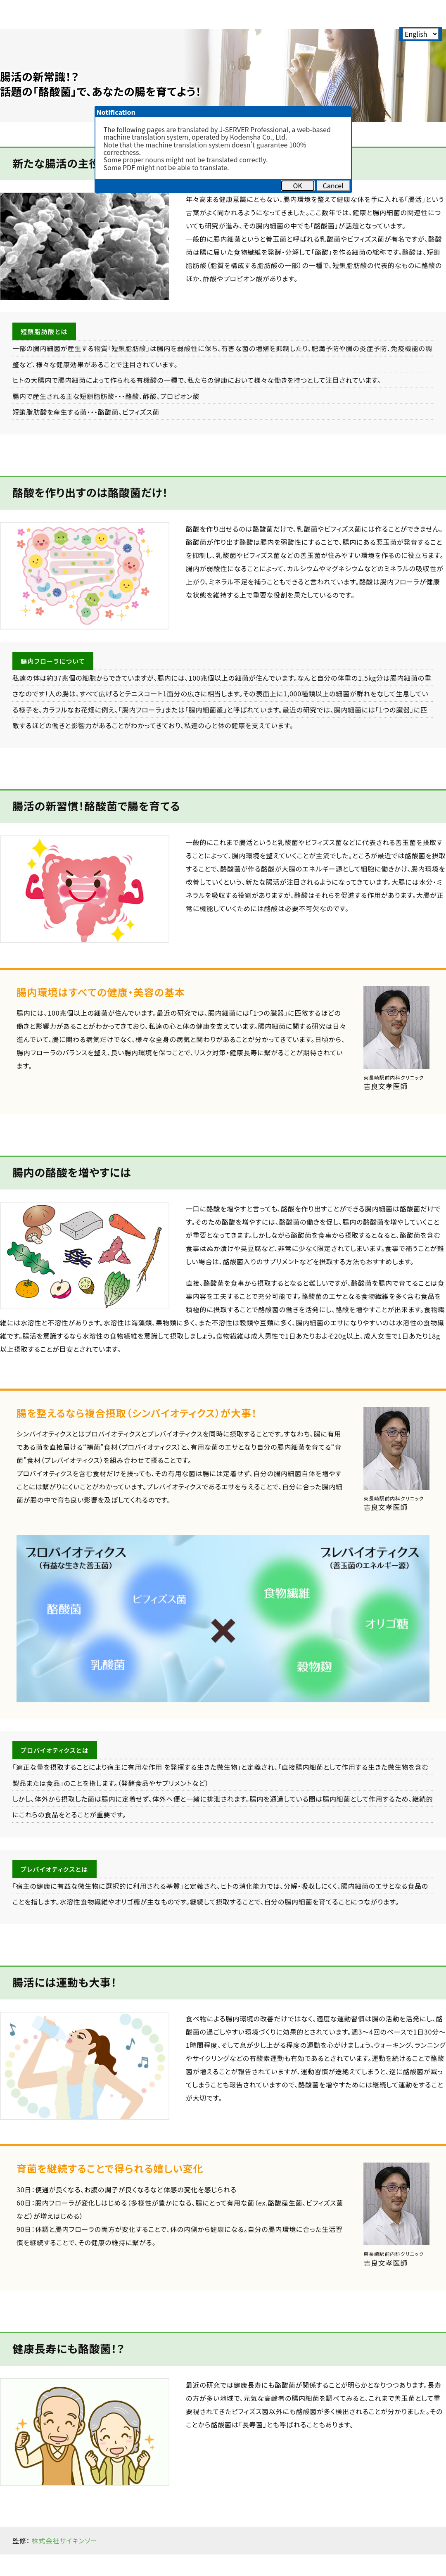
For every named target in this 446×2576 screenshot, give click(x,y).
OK (297, 185)
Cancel (333, 185)
